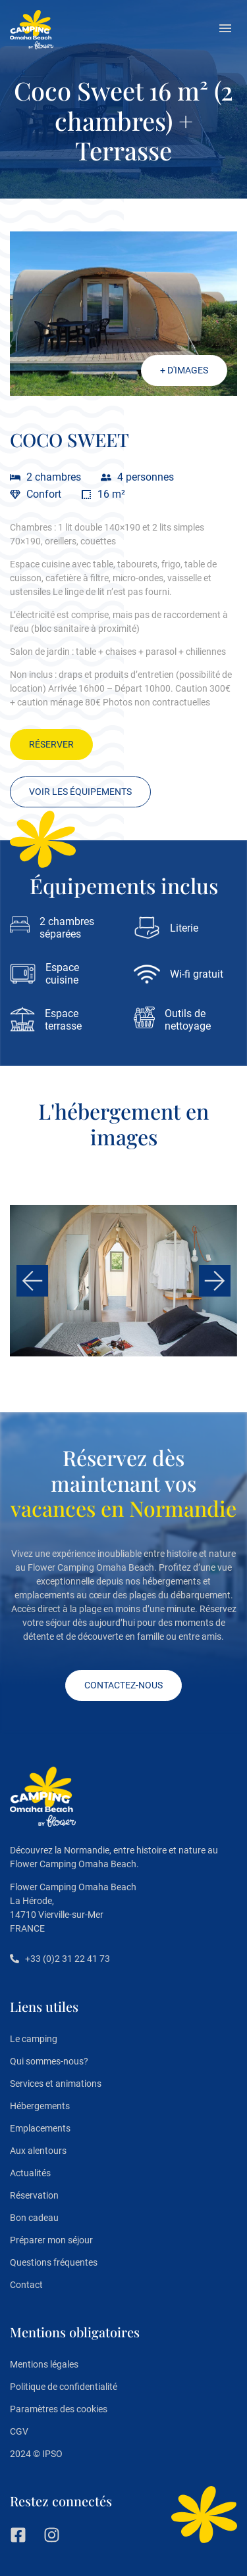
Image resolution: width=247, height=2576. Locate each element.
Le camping (33, 2039)
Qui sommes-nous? (49, 2061)
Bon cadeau (34, 2217)
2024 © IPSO (36, 2453)
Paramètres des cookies (58, 2409)
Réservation (34, 2195)
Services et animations (55, 2083)
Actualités (30, 2173)
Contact (26, 2284)
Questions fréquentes (53, 2262)
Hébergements (40, 2106)
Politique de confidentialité (63, 2386)
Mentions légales (44, 2364)
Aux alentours (38, 2150)
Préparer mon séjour (51, 2240)
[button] (225, 29)
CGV (19, 2431)
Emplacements (40, 2128)
